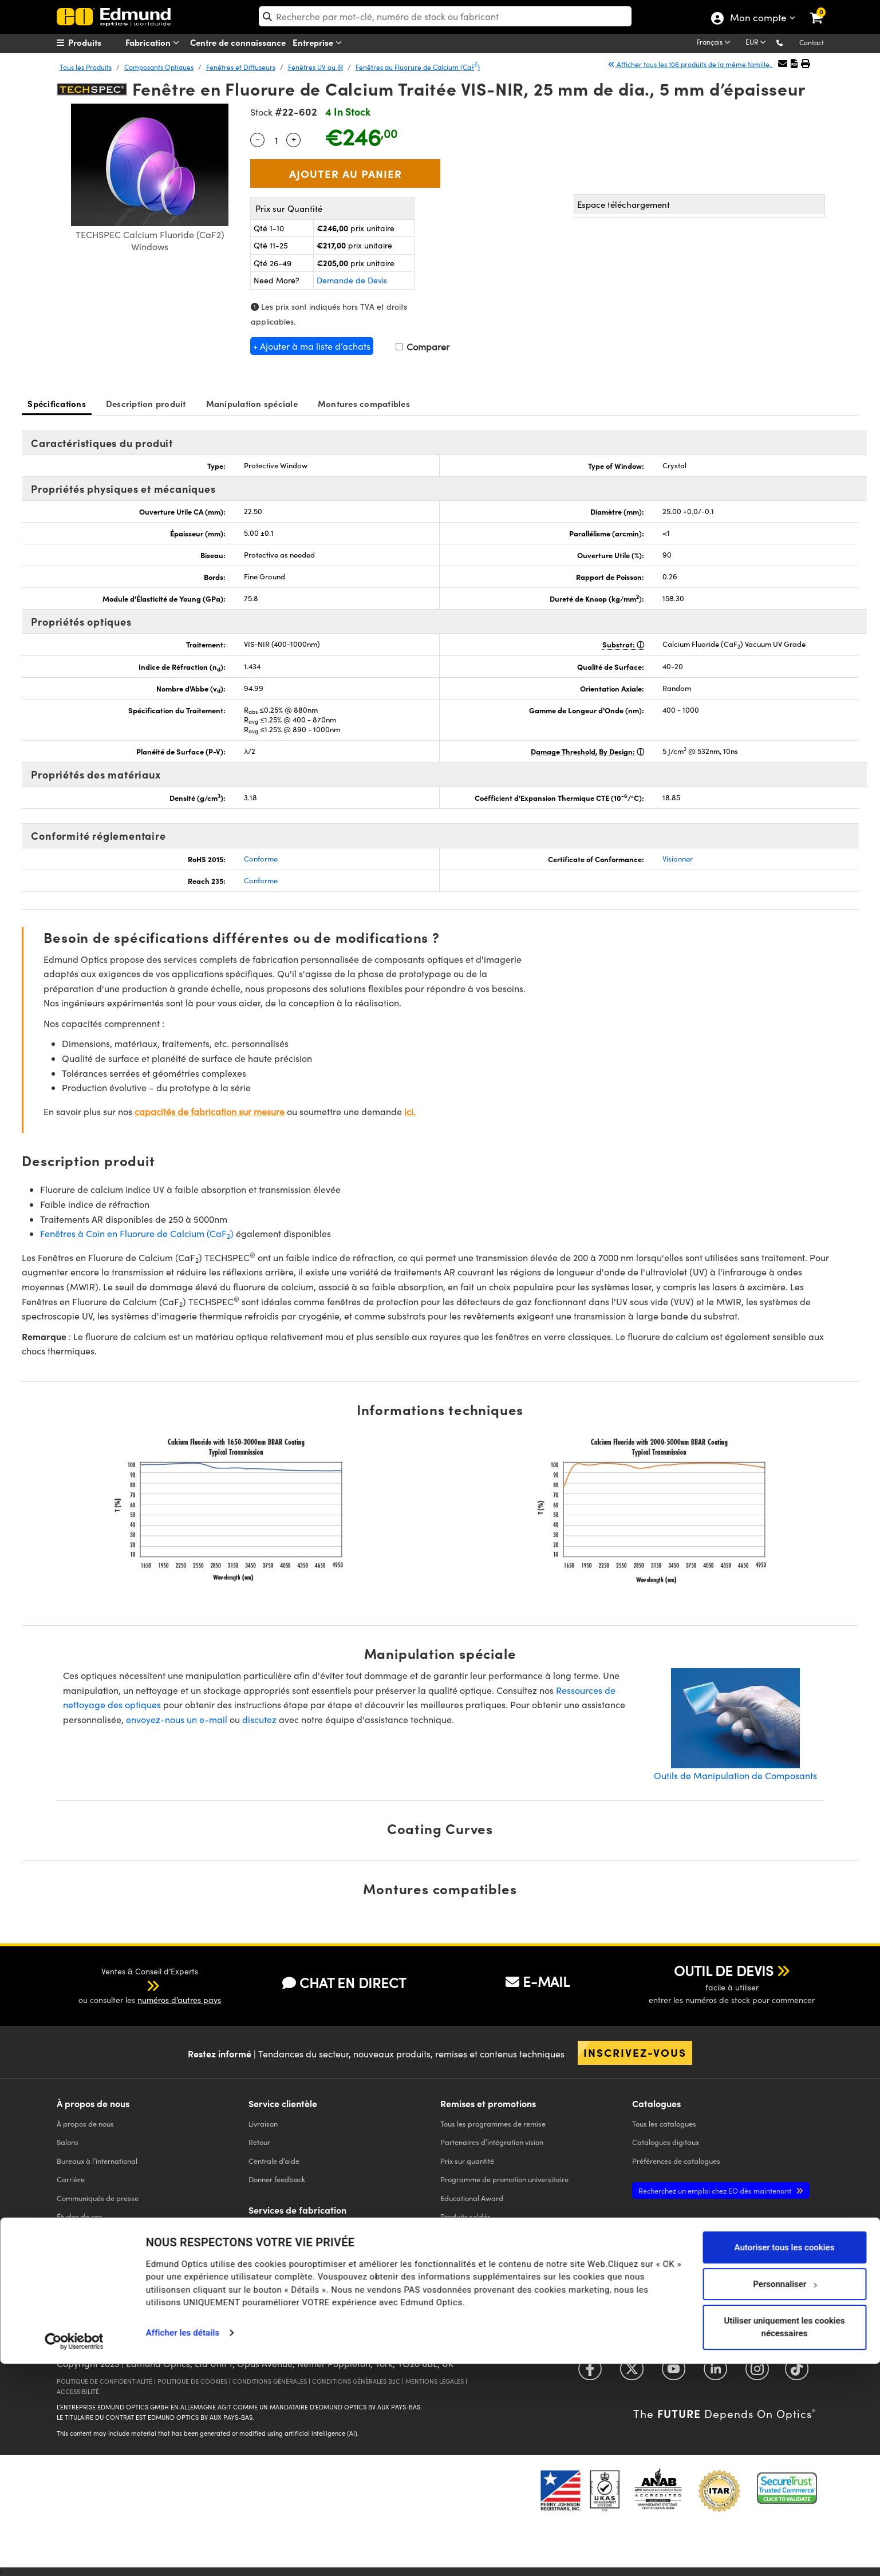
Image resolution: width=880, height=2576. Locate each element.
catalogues (664, 2123)
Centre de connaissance (238, 42)
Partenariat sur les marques (103, 2272)
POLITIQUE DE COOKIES (192, 2381)
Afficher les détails (182, 2545)
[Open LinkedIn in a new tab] (715, 2372)
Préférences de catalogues (676, 2161)
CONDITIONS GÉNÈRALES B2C (356, 2381)
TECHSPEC (77, 2253)
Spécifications (56, 403)
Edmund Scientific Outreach (485, 2235)
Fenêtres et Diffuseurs (240, 67)
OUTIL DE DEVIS (724, 1970)
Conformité (75, 2235)
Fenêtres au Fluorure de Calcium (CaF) (418, 67)
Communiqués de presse (98, 2198)
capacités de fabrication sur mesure (210, 1111)
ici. (410, 1111)
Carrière (71, 2179)
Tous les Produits (86, 67)
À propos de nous (85, 2123)
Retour (259, 2142)
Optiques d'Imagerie (282, 2285)
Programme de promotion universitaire (504, 2179)
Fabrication (154, 42)
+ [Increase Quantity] (293, 138)
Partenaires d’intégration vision (491, 2142)
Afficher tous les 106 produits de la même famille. (690, 64)
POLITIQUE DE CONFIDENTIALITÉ (104, 2381)
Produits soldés (465, 2216)
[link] (823, 8)
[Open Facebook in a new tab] (590, 2372)
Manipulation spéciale (252, 403)
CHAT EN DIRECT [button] (344, 1982)
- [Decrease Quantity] (257, 138)
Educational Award (471, 2198)
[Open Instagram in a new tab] (757, 2372)
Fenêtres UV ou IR (315, 67)
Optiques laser (272, 2266)
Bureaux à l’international (97, 2161)
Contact (811, 42)
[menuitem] (100, 42)
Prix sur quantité (467, 2161)
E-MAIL (538, 1981)
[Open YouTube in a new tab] (673, 2372)
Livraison (263, 2123)
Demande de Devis (352, 280)
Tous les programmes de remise (493, 2123)
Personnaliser (784, 2496)
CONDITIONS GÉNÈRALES (269, 2381)
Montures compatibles (364, 403)
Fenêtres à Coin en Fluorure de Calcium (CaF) (137, 1233)
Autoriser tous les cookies (785, 2459)
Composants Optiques (159, 67)
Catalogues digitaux (665, 2142)
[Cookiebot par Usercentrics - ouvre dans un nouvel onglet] (74, 2553)
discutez (259, 1719)
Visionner (677, 859)
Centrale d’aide (273, 2161)
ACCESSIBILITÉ (78, 2391)
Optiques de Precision (284, 2229)
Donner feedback (276, 2179)
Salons (67, 2142)
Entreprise (319, 42)
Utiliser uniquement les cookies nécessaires (784, 2539)
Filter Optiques (272, 2248)
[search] (445, 16)
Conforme (261, 859)
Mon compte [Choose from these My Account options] (758, 19)
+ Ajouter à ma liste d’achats (311, 346)
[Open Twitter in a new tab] (632, 2372)
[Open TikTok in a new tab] (796, 2372)
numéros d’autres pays (179, 1999)
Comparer (422, 347)
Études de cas (79, 2216)
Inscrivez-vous (634, 2052)
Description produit (146, 403)
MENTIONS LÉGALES (434, 2381)
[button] (788, 42)
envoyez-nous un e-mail (176, 1719)
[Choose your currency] (757, 43)
